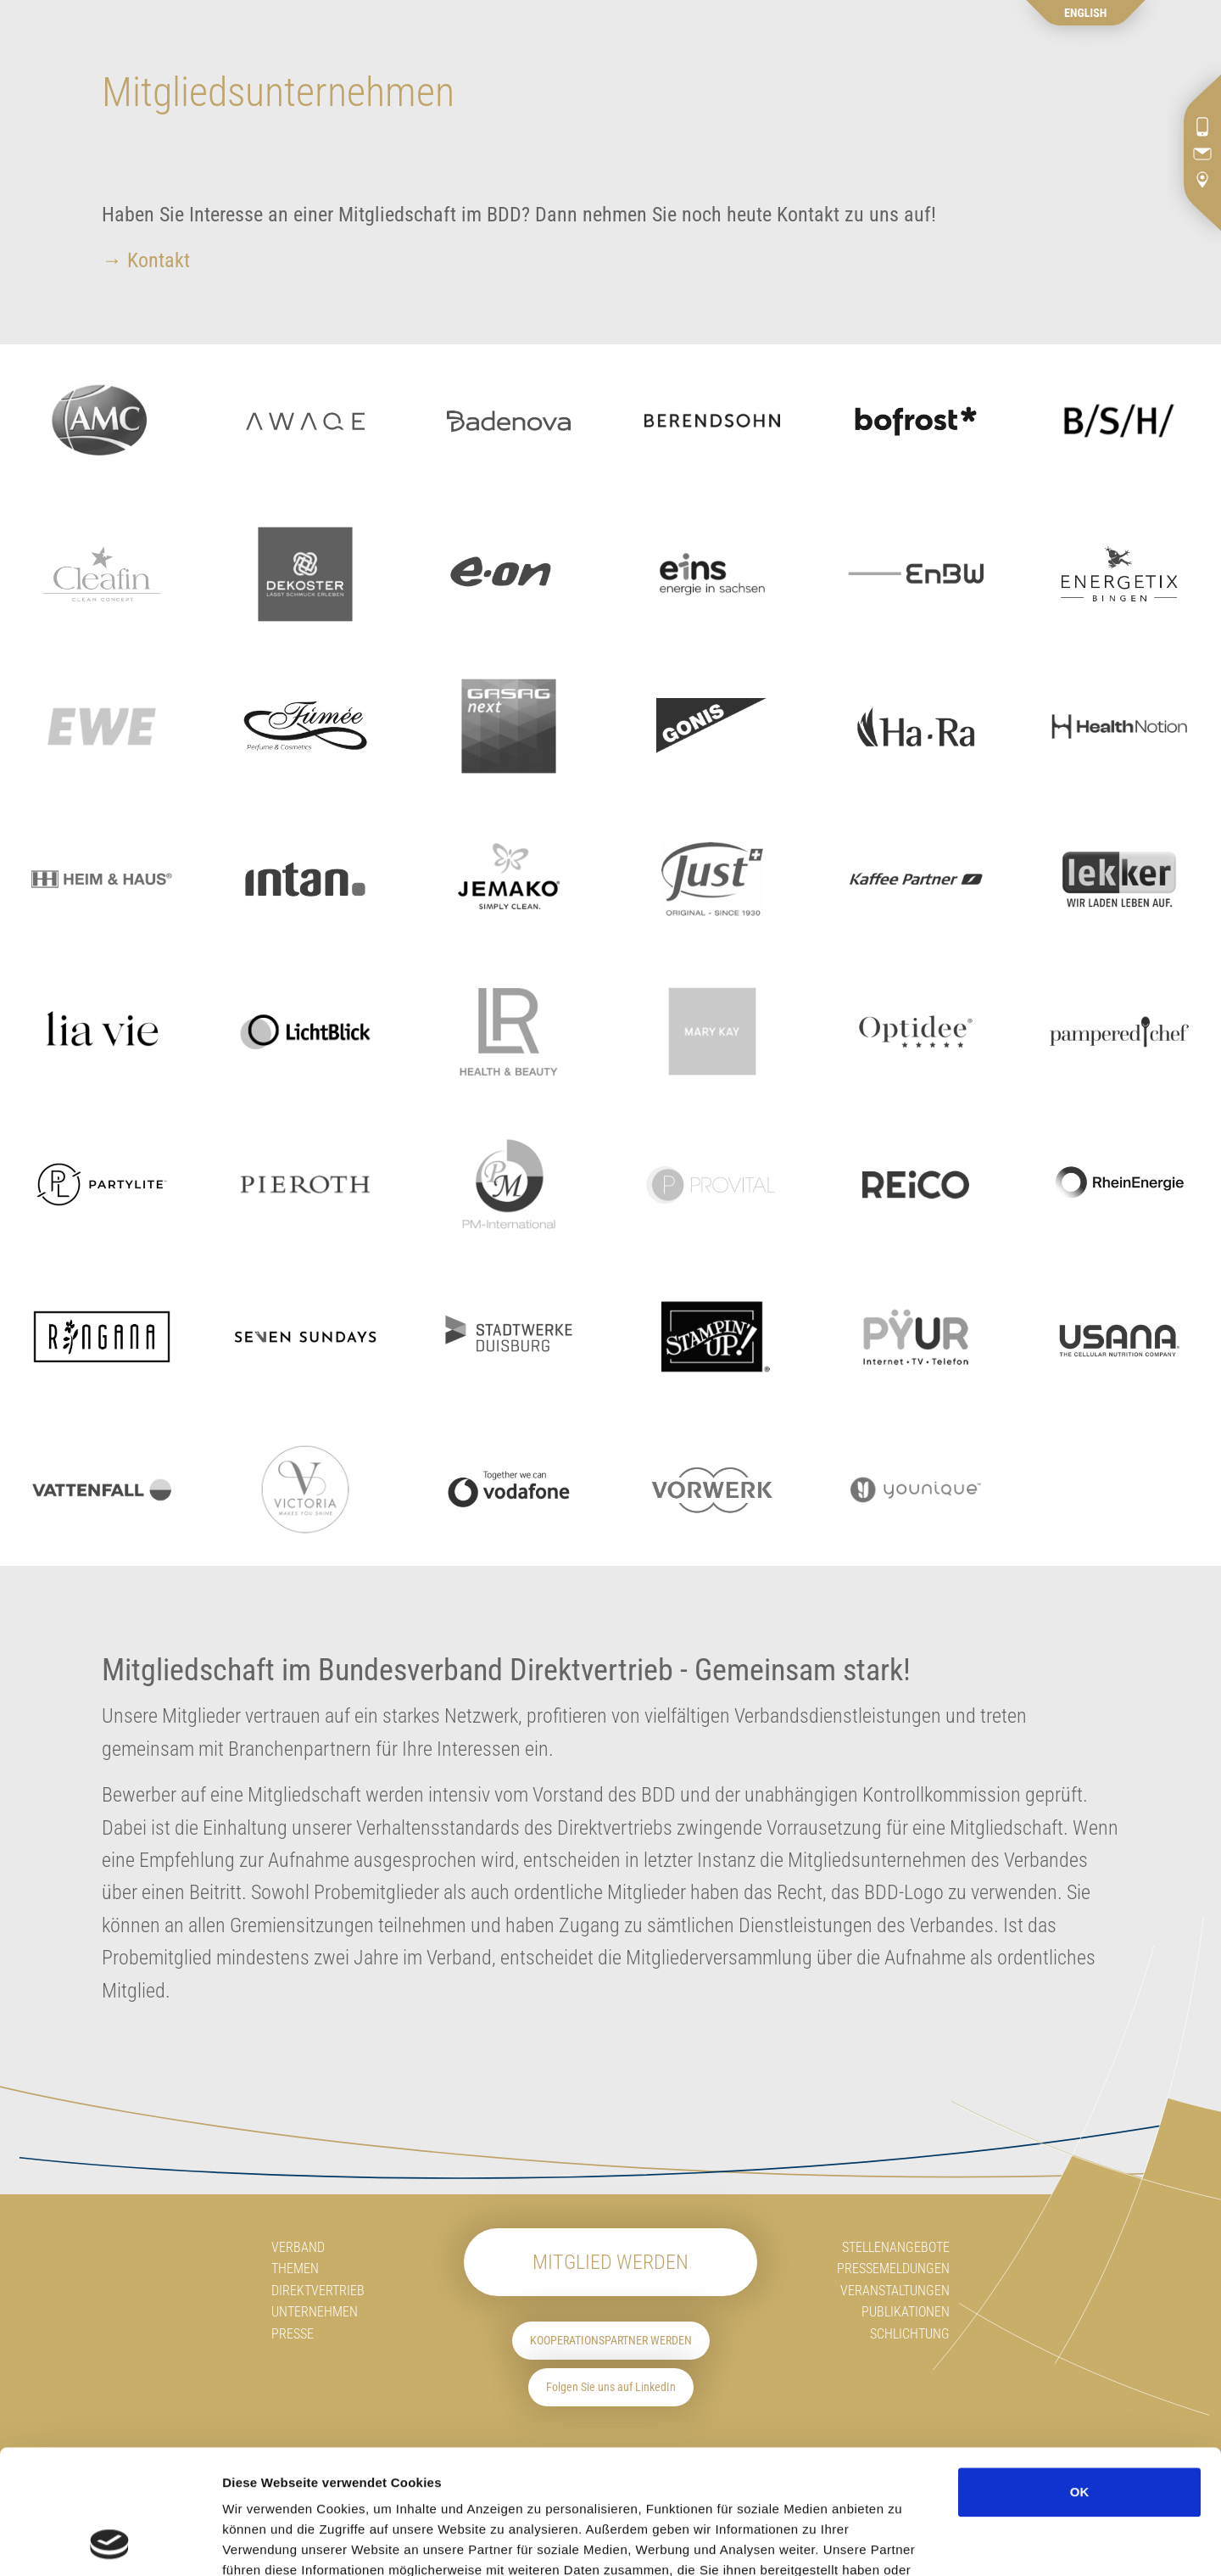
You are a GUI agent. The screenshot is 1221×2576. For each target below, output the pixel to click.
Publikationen (905, 2312)
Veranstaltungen (895, 2291)
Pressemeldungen (893, 2268)
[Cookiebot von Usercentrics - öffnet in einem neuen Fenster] (110, 2543)
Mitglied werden (610, 2262)
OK (1080, 2375)
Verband (298, 2247)
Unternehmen (314, 2312)
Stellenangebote (896, 2247)
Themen (295, 2268)
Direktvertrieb (318, 2291)
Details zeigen (1018, 2542)
